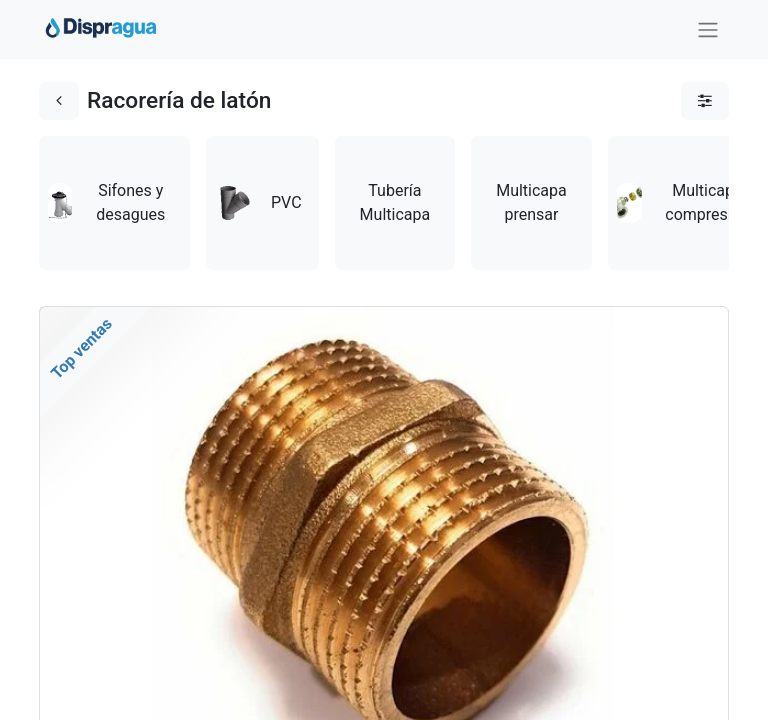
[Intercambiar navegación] (708, 29)
